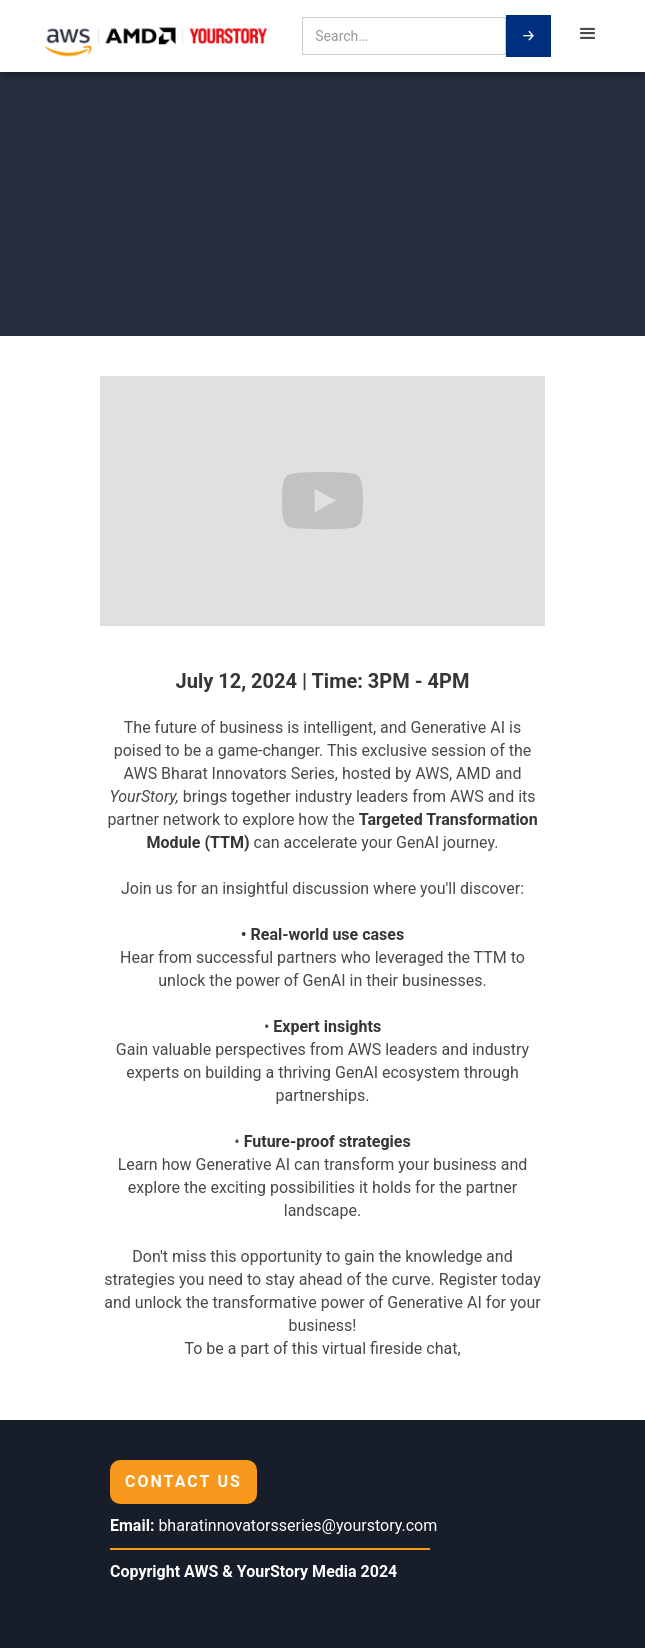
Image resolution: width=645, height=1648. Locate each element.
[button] (588, 36)
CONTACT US (183, 1481)
